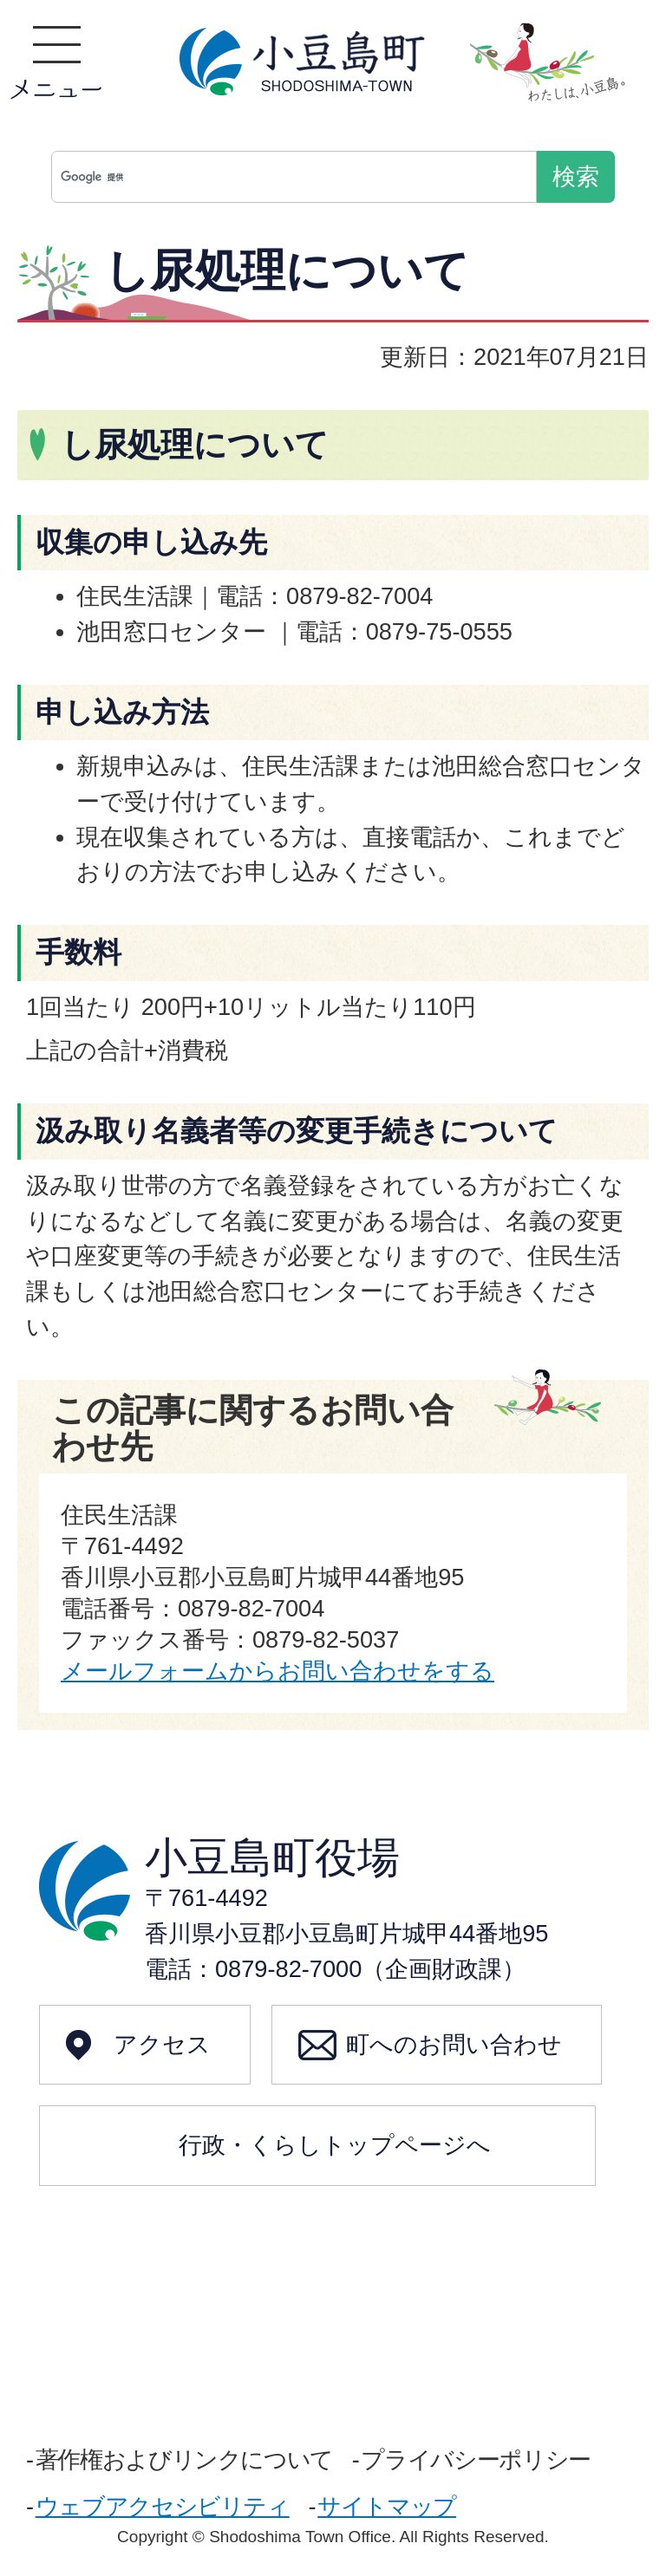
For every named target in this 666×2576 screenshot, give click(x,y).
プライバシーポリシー (475, 2459)
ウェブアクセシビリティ (163, 2506)
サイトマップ (386, 2506)
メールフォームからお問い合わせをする (277, 1670)
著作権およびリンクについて (184, 2459)
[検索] (298, 177)
